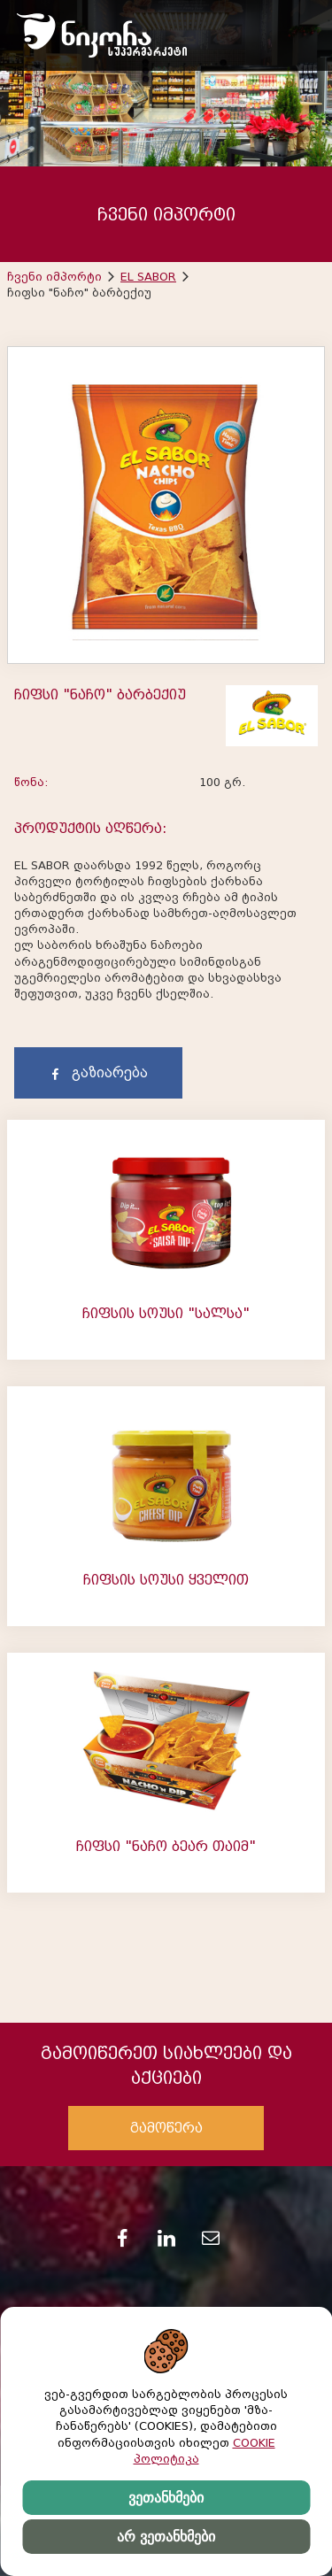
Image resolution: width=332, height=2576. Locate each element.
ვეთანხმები (166, 2497)
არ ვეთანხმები (165, 2536)
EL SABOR (148, 276)
